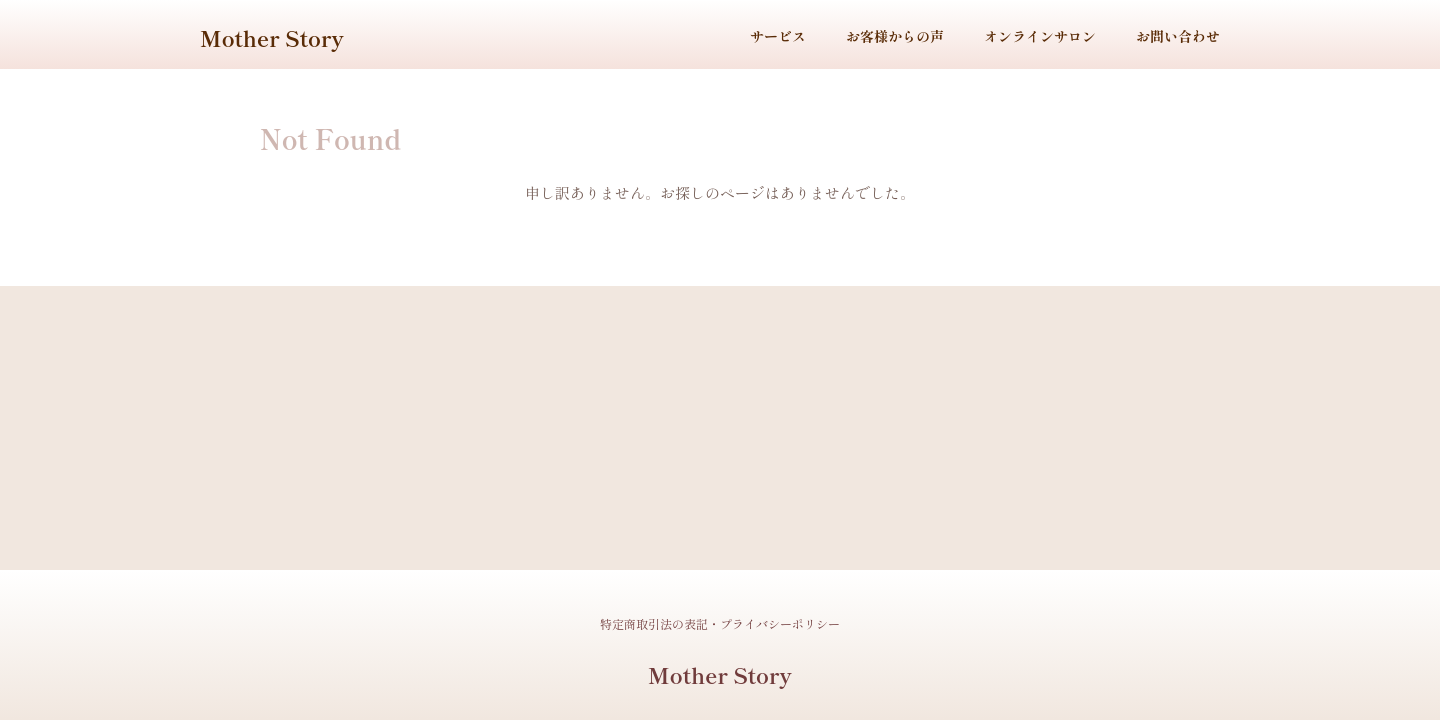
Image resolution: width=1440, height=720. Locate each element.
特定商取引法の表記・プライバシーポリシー (720, 623)
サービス (778, 36)
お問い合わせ (1178, 36)
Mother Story (272, 37)
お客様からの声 (895, 36)
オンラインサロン (1040, 36)
